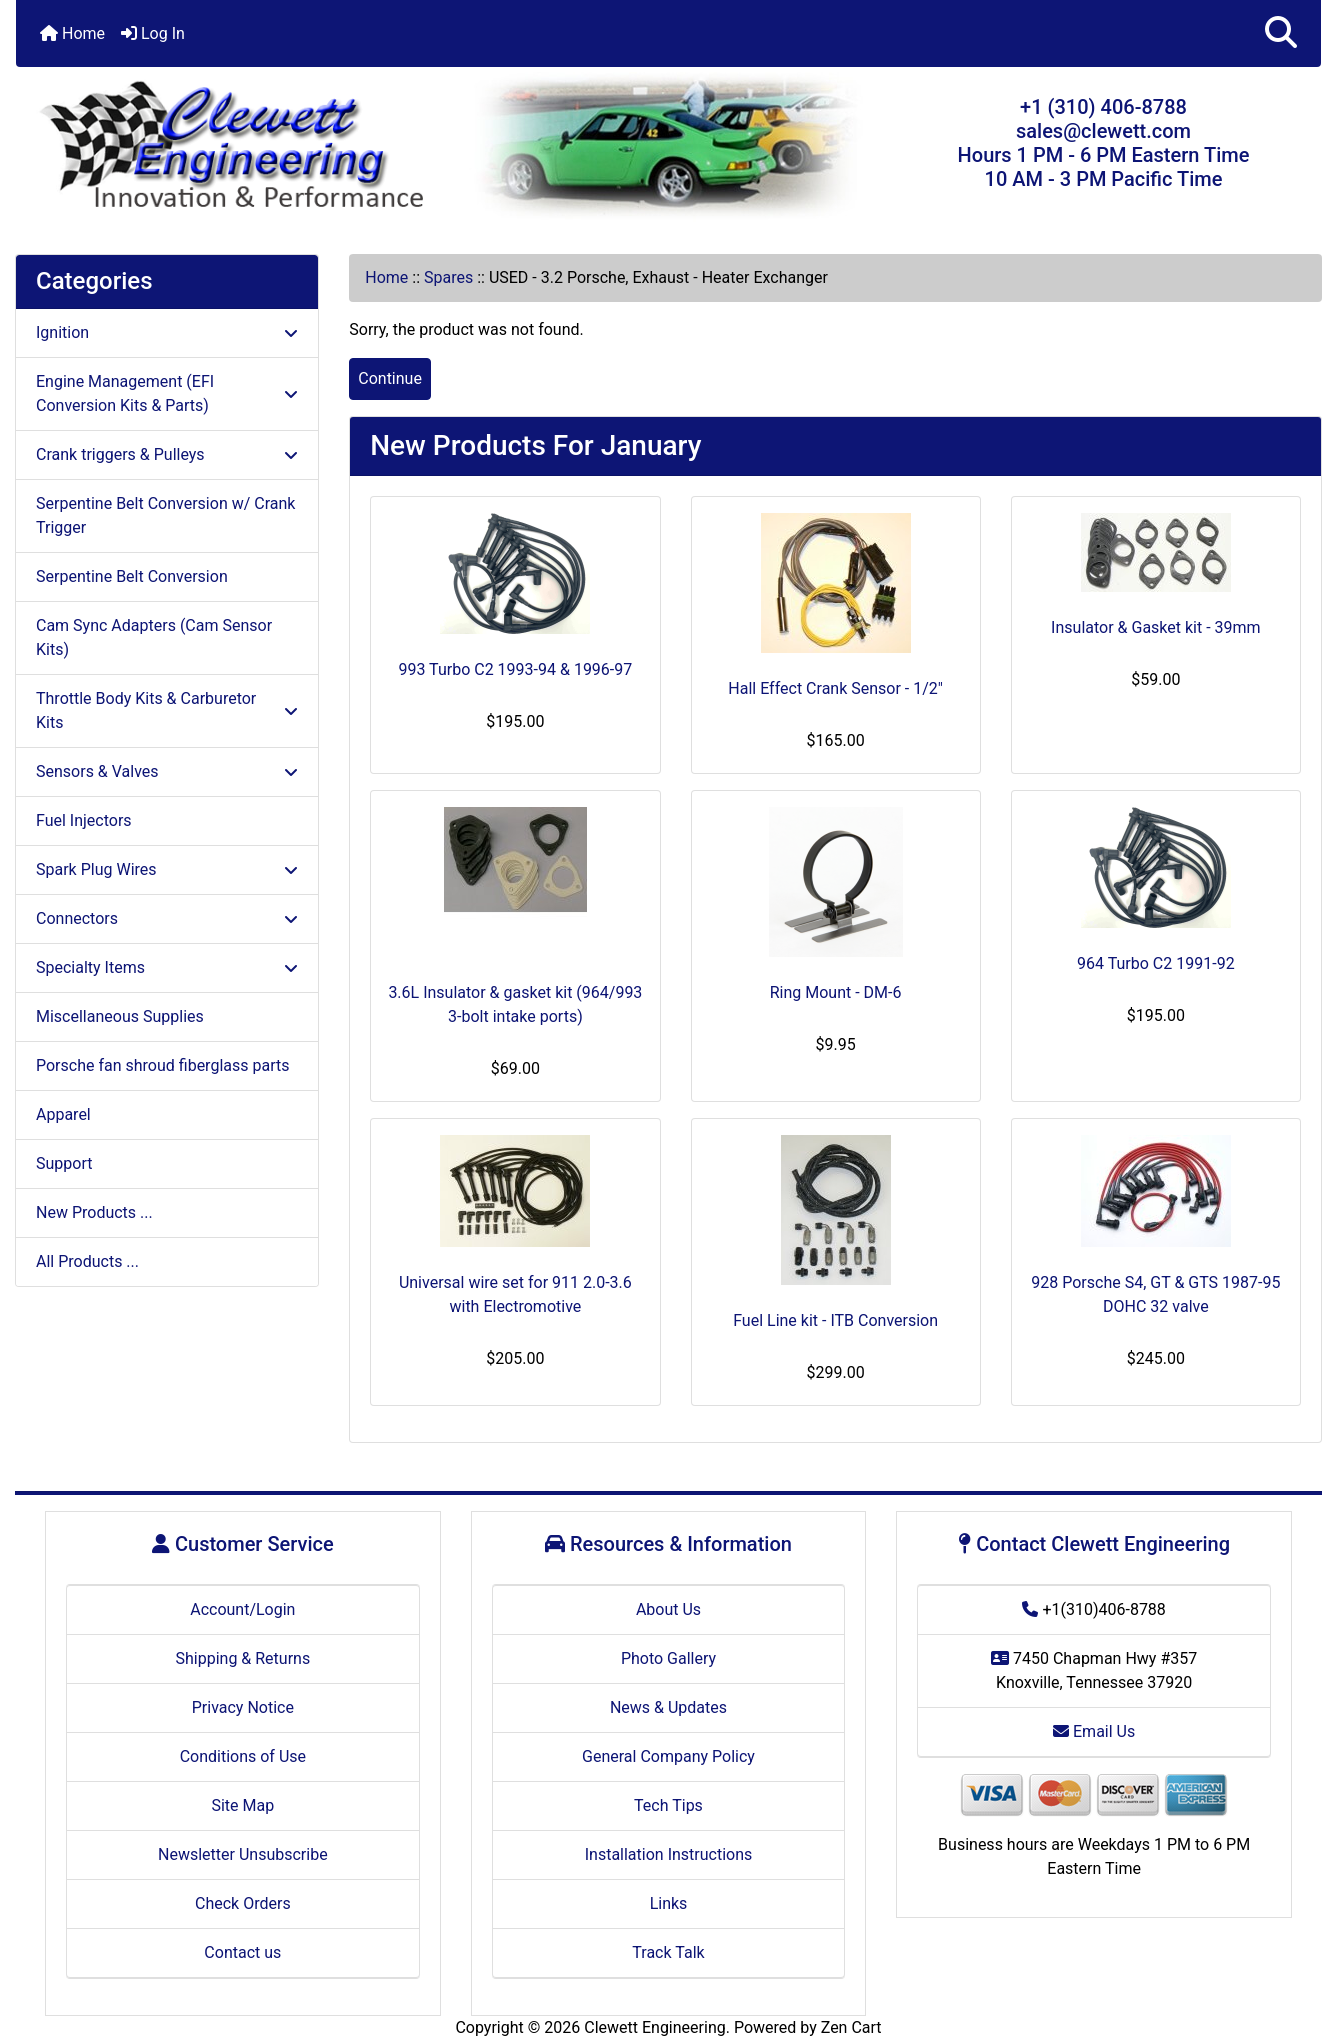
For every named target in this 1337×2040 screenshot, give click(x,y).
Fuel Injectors (84, 820)
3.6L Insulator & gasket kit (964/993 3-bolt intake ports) (515, 1004)
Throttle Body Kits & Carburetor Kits (167, 710)
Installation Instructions (669, 1854)
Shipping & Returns (242, 1658)
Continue (390, 378)
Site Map (242, 1805)
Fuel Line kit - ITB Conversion (835, 1320)
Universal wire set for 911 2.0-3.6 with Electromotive (515, 1294)
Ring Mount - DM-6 (836, 992)
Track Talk (668, 1952)
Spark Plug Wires (167, 869)
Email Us (1094, 1731)
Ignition (167, 332)
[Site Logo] (233, 147)
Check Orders (243, 1903)
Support (64, 1163)
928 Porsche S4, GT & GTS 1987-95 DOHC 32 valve (1155, 1294)
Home (72, 33)
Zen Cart (851, 2027)
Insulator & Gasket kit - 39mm (1156, 627)
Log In (153, 33)
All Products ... (87, 1261)
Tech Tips (668, 1805)
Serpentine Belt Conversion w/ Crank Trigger (165, 515)
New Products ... (94, 1212)
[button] (1281, 33)
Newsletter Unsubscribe (243, 1854)
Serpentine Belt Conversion (132, 576)
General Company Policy (668, 1756)
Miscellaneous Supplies (120, 1016)
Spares (448, 277)
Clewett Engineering (654, 2027)
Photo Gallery (668, 1658)
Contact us (242, 1952)
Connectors (167, 918)
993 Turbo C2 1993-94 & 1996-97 (515, 669)
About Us (668, 1609)
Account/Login (242, 1609)
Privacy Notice (243, 1707)
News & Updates (668, 1707)
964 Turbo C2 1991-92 (1156, 963)
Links (669, 1903)
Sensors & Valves (167, 771)
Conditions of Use (243, 1756)
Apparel (63, 1114)
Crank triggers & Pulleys (167, 454)
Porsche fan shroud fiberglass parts (162, 1065)
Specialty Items (167, 967)
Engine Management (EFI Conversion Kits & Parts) (167, 393)
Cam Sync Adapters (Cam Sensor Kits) (154, 637)
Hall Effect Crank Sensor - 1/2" (835, 688)
